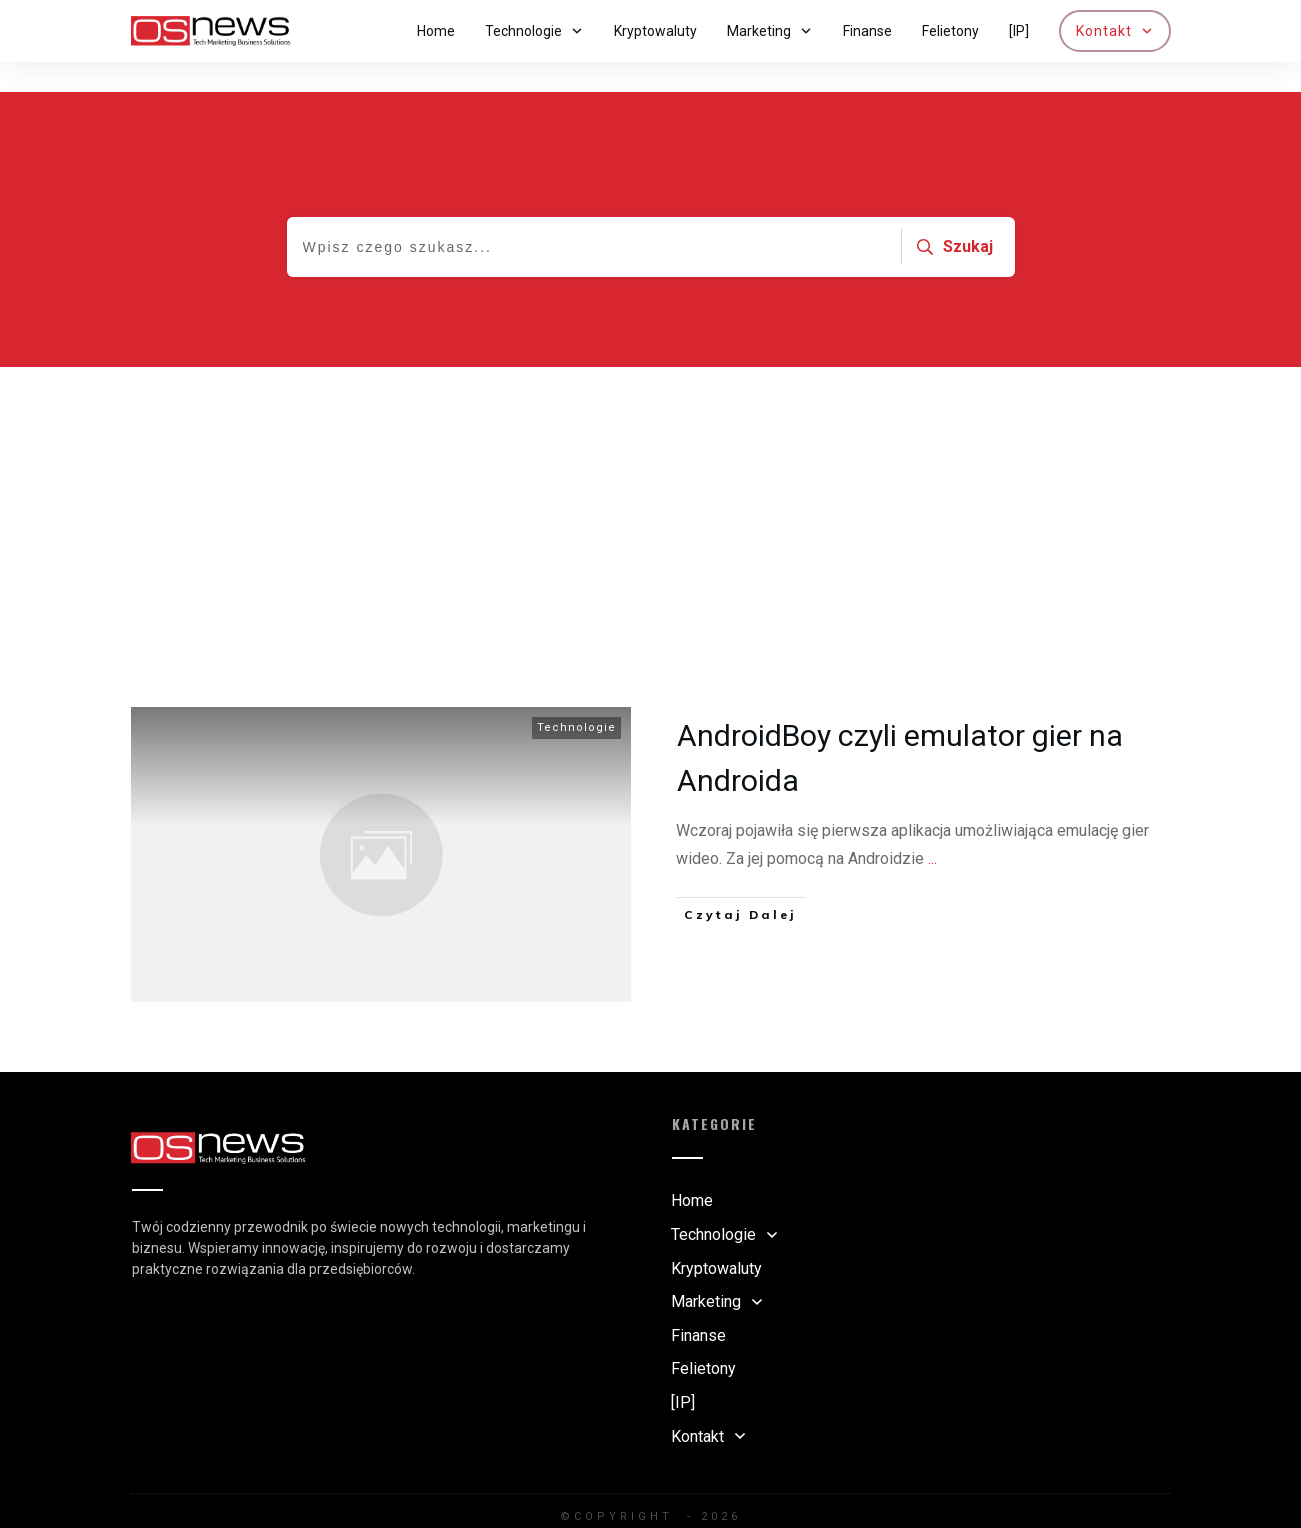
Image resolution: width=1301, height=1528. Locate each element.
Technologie (576, 697)
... (932, 828)
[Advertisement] (651, 487)
